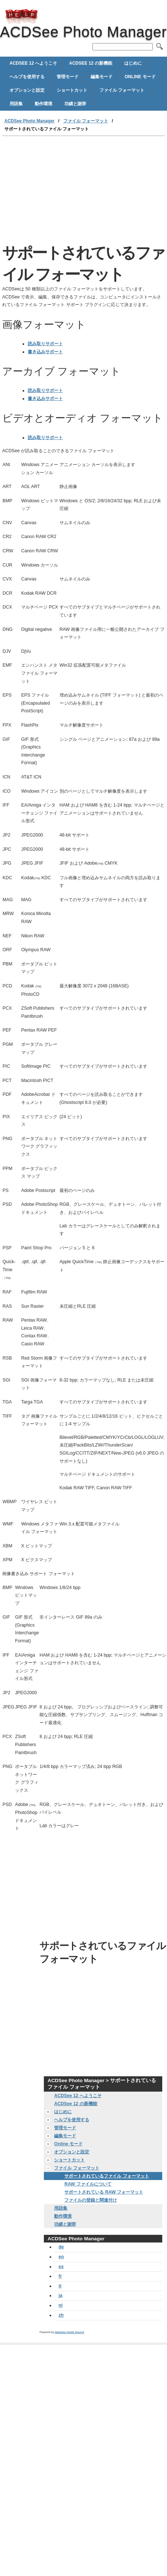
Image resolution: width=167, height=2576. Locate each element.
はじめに (133, 63)
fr (60, 2276)
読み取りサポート (45, 343)
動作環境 (43, 103)
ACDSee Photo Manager (21, 16)
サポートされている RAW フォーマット (103, 2192)
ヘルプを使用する (27, 76)
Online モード (140, 76)
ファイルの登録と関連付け (90, 2200)
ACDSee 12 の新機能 (90, 63)
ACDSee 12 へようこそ (33, 63)
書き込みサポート (45, 351)
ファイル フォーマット (121, 90)
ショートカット (72, 90)
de (61, 2246)
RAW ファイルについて (87, 2184)
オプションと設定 (27, 90)
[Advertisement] (68, 191)
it (59, 2286)
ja (60, 2295)
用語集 (16, 103)
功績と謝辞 (75, 103)
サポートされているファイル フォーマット (106, 2176)
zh (61, 2315)
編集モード (102, 76)
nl (60, 2305)
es (61, 2266)
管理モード (68, 76)
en (61, 2256)
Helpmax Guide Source (69, 2332)
